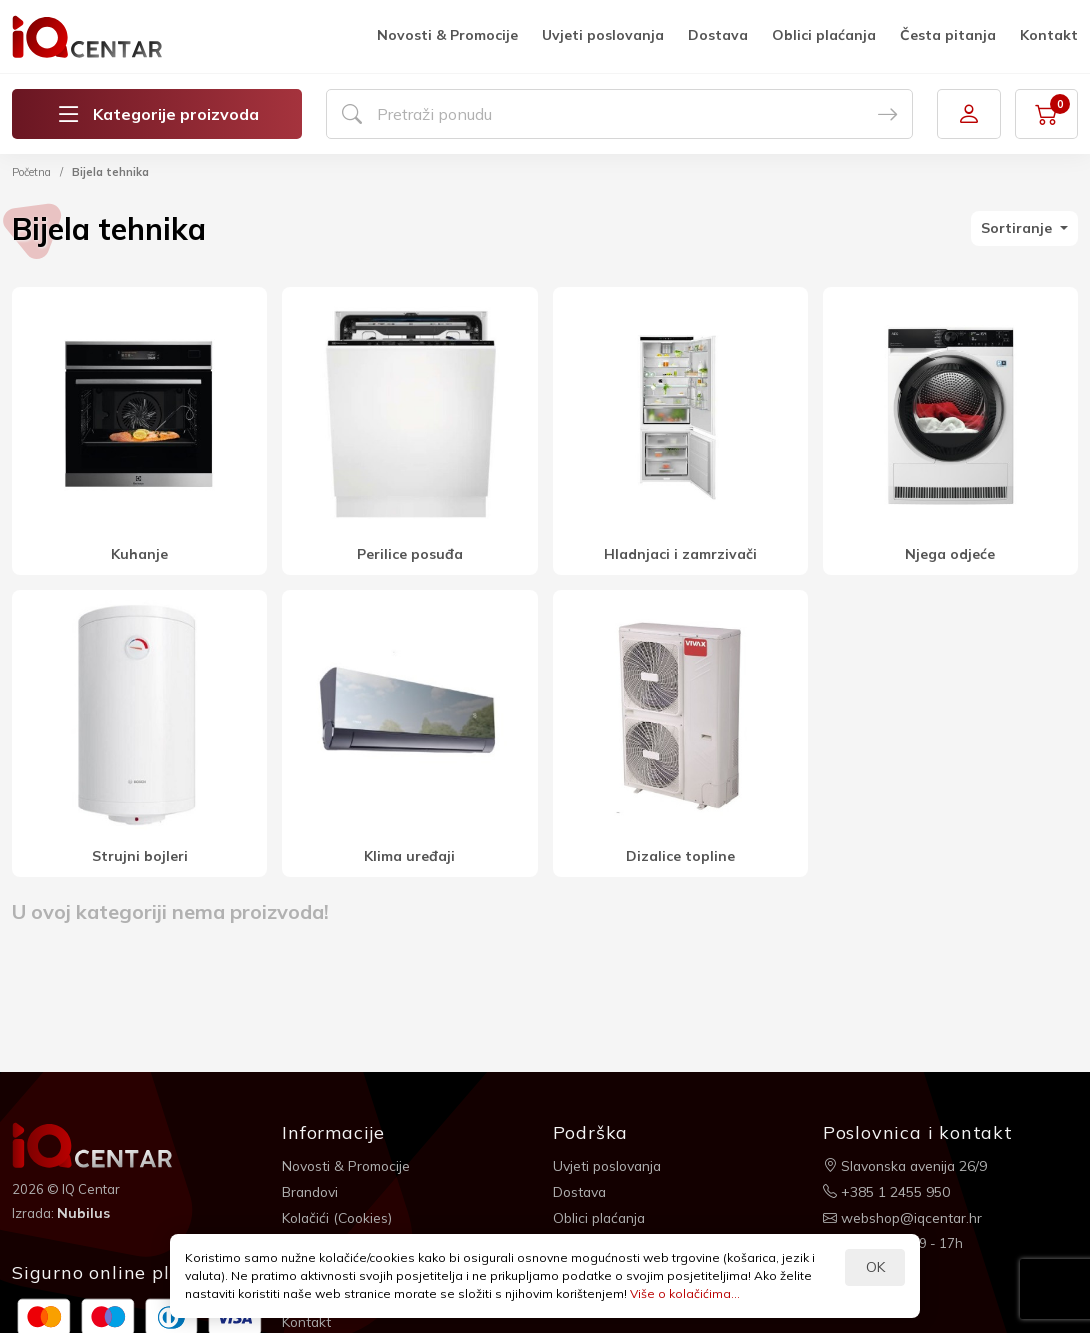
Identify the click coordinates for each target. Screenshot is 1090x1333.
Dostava (718, 35)
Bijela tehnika (110, 172)
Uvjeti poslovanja (603, 35)
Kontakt (1049, 35)
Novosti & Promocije (447, 35)
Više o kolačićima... (685, 1293)
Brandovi (311, 1191)
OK (875, 1267)
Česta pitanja (948, 35)
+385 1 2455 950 (886, 1191)
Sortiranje (1018, 228)
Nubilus (83, 1213)
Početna (31, 172)
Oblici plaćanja (824, 35)
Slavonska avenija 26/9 (907, 1165)
